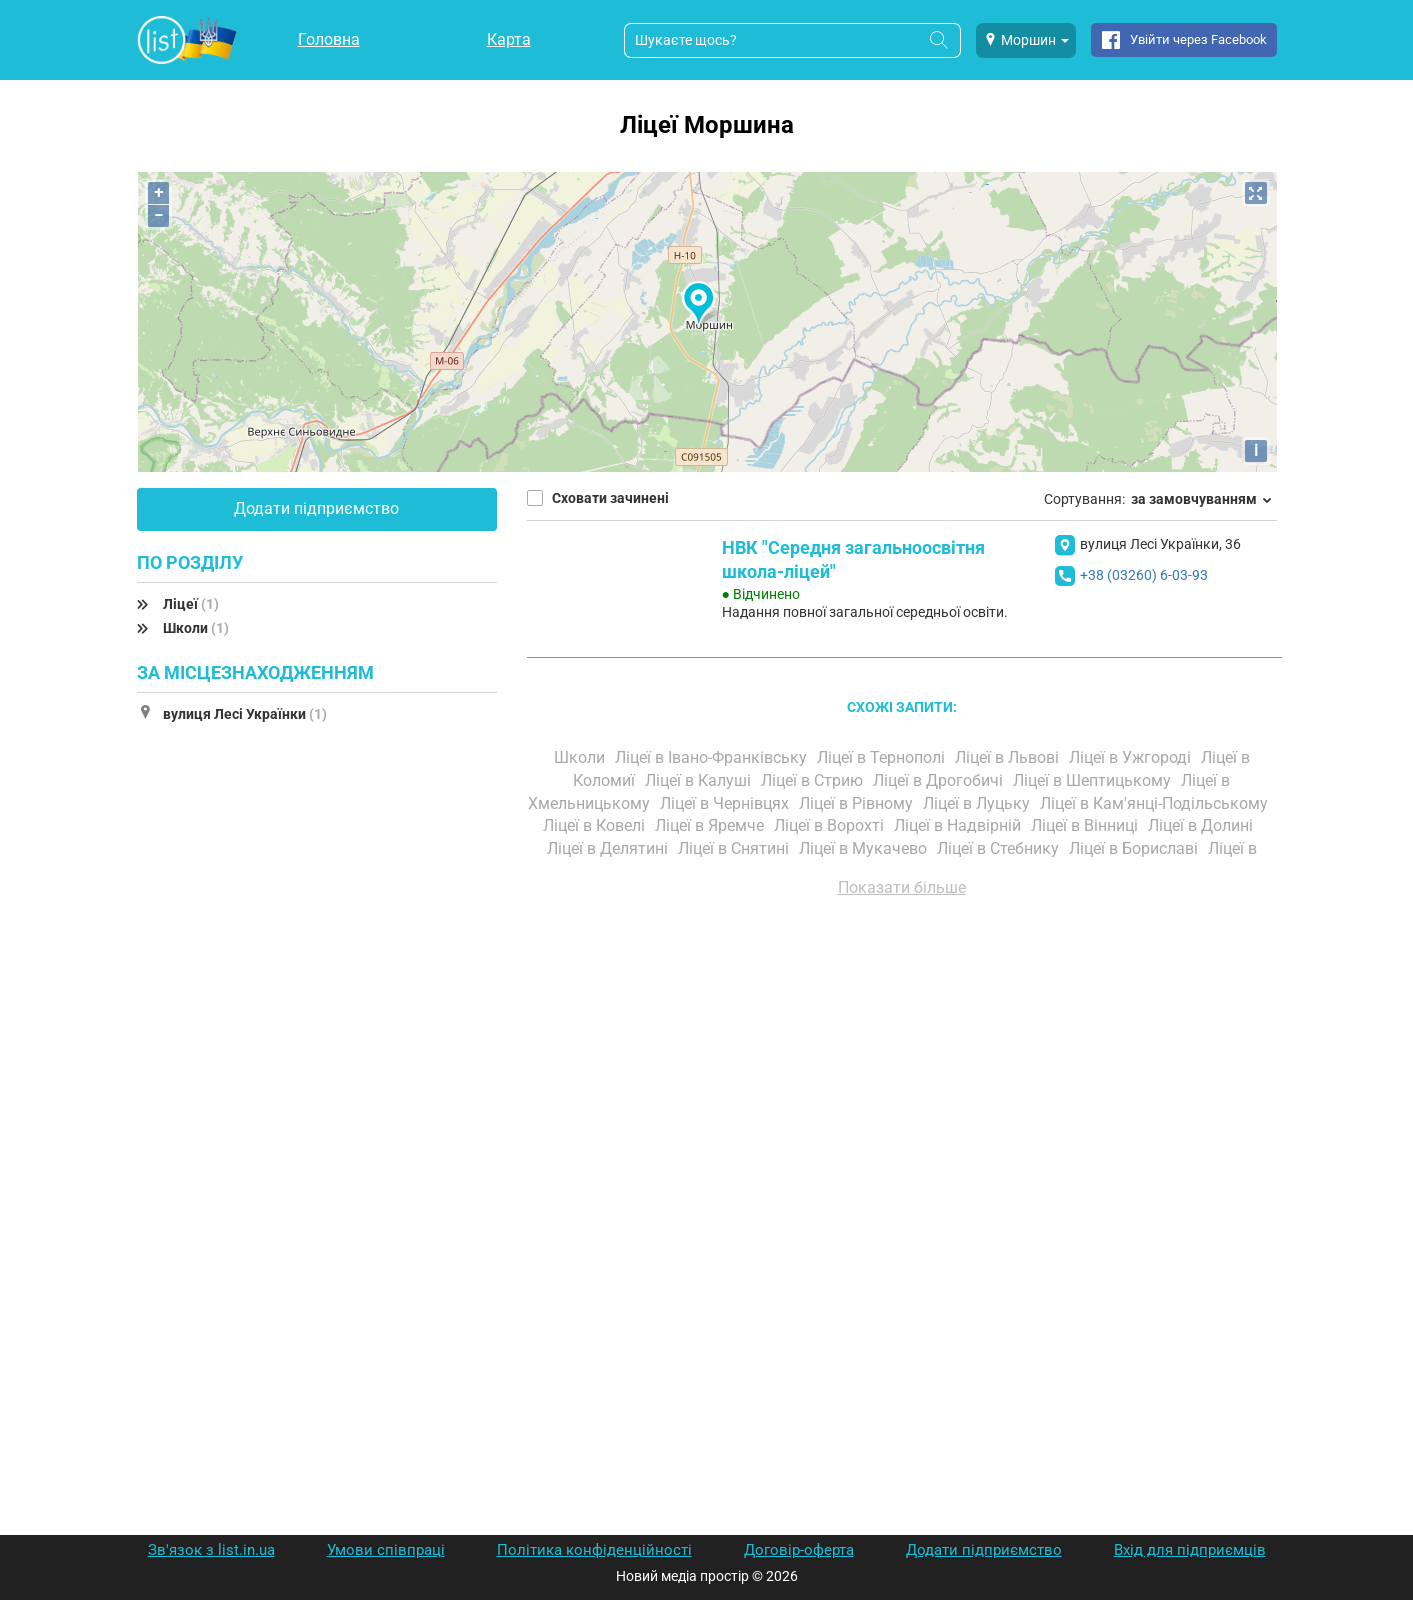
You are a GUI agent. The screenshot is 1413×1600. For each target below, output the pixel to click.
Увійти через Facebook (1198, 39)
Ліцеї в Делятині (609, 848)
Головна (329, 39)
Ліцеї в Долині (1202, 825)
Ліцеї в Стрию (814, 780)
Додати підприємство (316, 508)
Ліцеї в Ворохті (831, 825)
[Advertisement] (902, 1140)
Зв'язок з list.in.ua (211, 1550)
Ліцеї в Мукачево (865, 848)
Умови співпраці (386, 1550)
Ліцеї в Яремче (711, 825)
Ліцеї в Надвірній (959, 825)
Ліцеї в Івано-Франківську (713, 757)
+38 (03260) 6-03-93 (1144, 575)
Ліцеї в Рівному (858, 803)
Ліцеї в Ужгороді (1132, 757)
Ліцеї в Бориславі (1135, 848)
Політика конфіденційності (594, 1550)
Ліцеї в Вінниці (1086, 825)
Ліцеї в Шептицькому (1094, 780)
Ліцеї (191, 604)
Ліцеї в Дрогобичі (940, 780)
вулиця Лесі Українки (245, 714)
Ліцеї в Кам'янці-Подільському (1156, 803)
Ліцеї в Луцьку (978, 803)
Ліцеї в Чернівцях (726, 803)
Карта (509, 39)
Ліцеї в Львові (1009, 757)
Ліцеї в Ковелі (596, 825)
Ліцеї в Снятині (735, 848)
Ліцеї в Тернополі (883, 757)
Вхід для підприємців (1190, 1550)
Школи (196, 628)
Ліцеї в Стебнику (1000, 848)
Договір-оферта (799, 1550)
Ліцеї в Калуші (700, 780)
